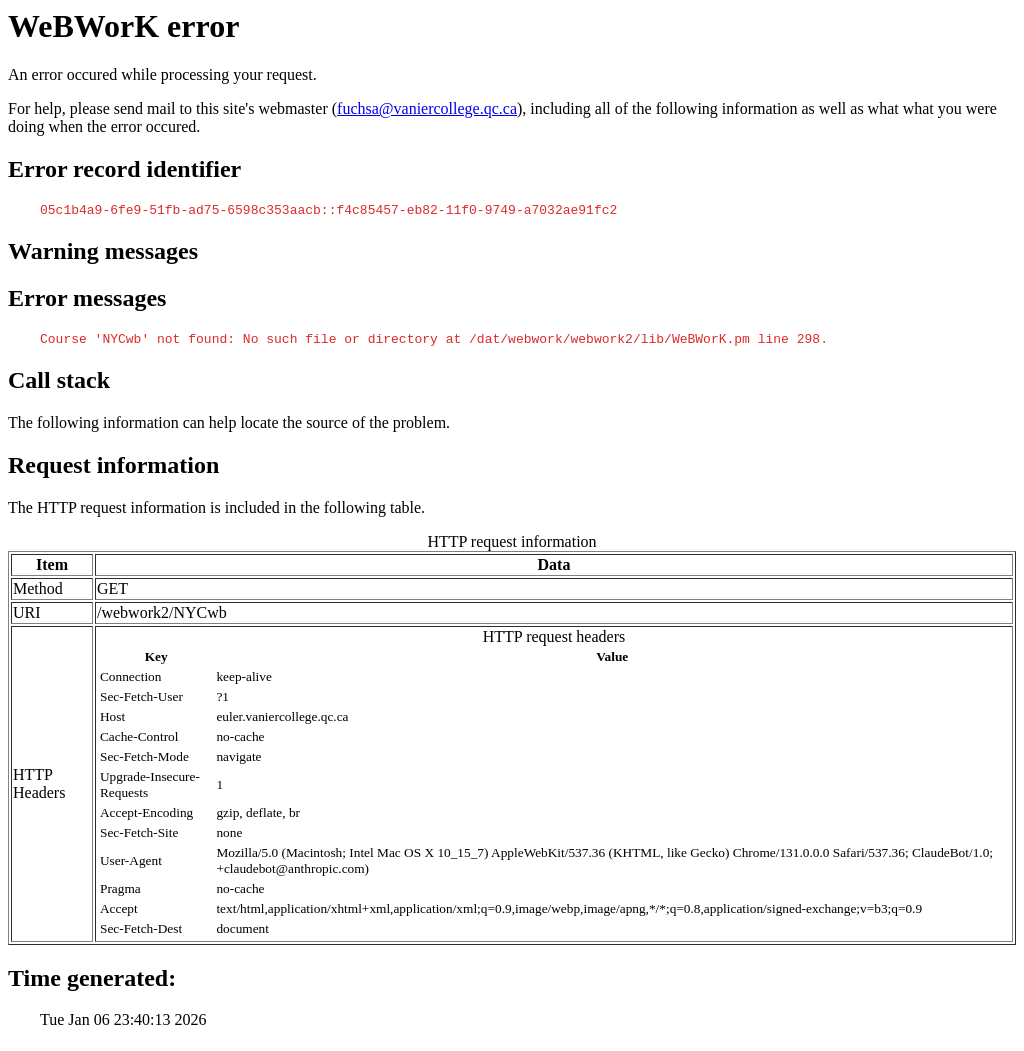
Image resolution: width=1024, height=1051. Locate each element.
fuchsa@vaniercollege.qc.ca (427, 108)
